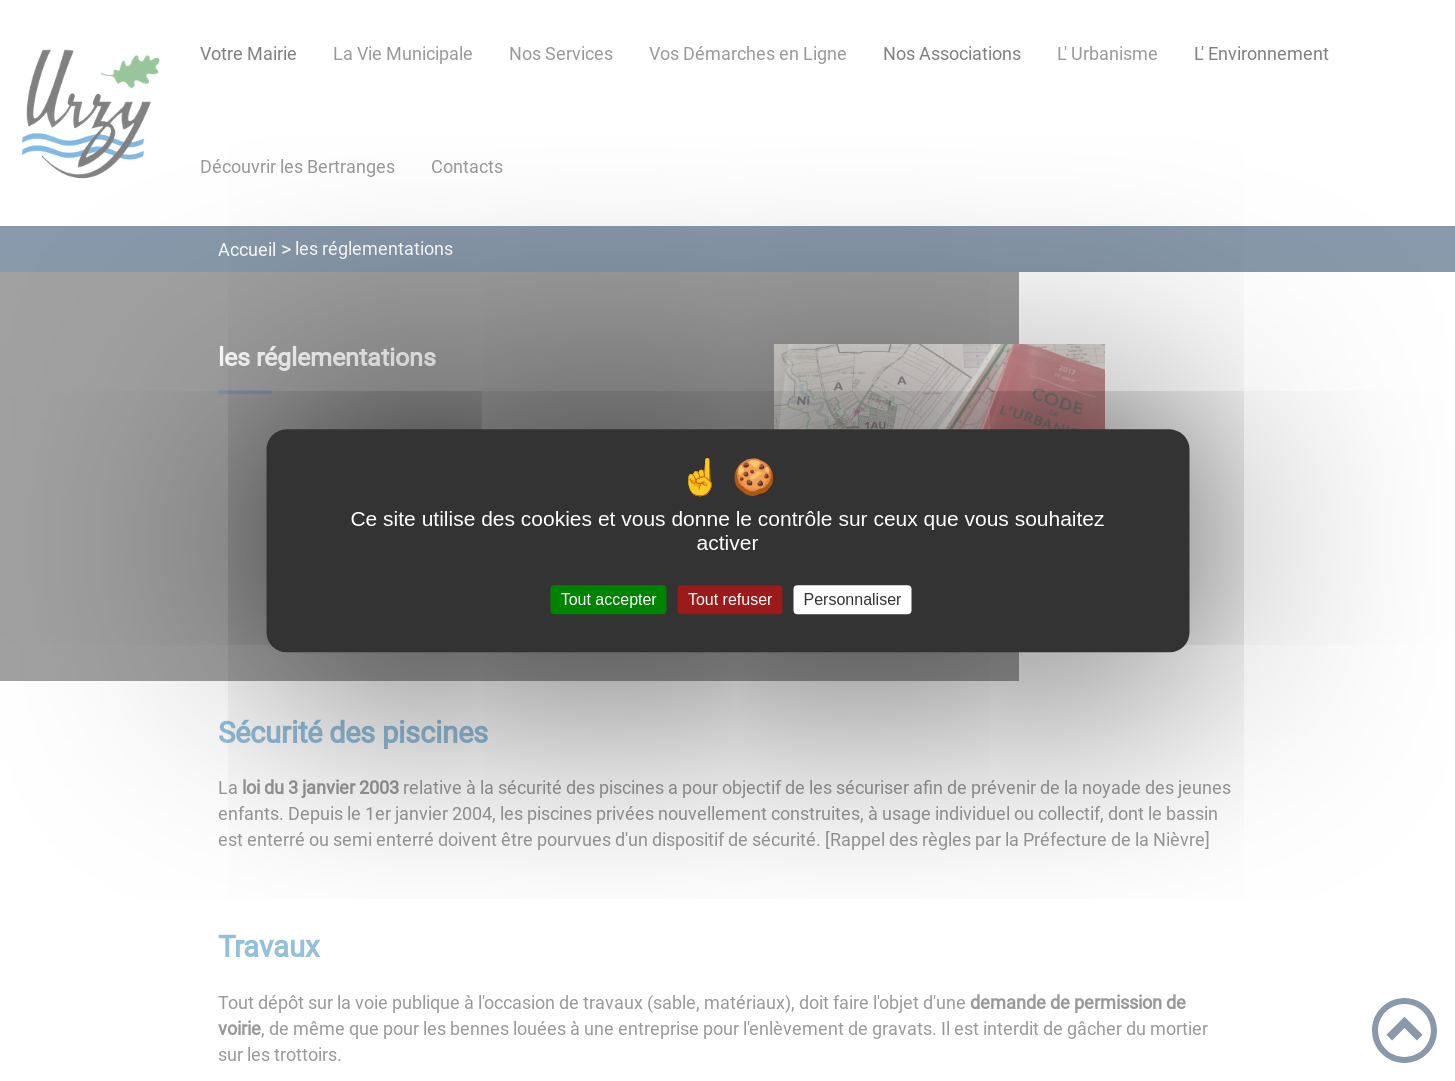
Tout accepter (609, 599)
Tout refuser (730, 599)
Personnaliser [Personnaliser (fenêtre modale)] (853, 599)
